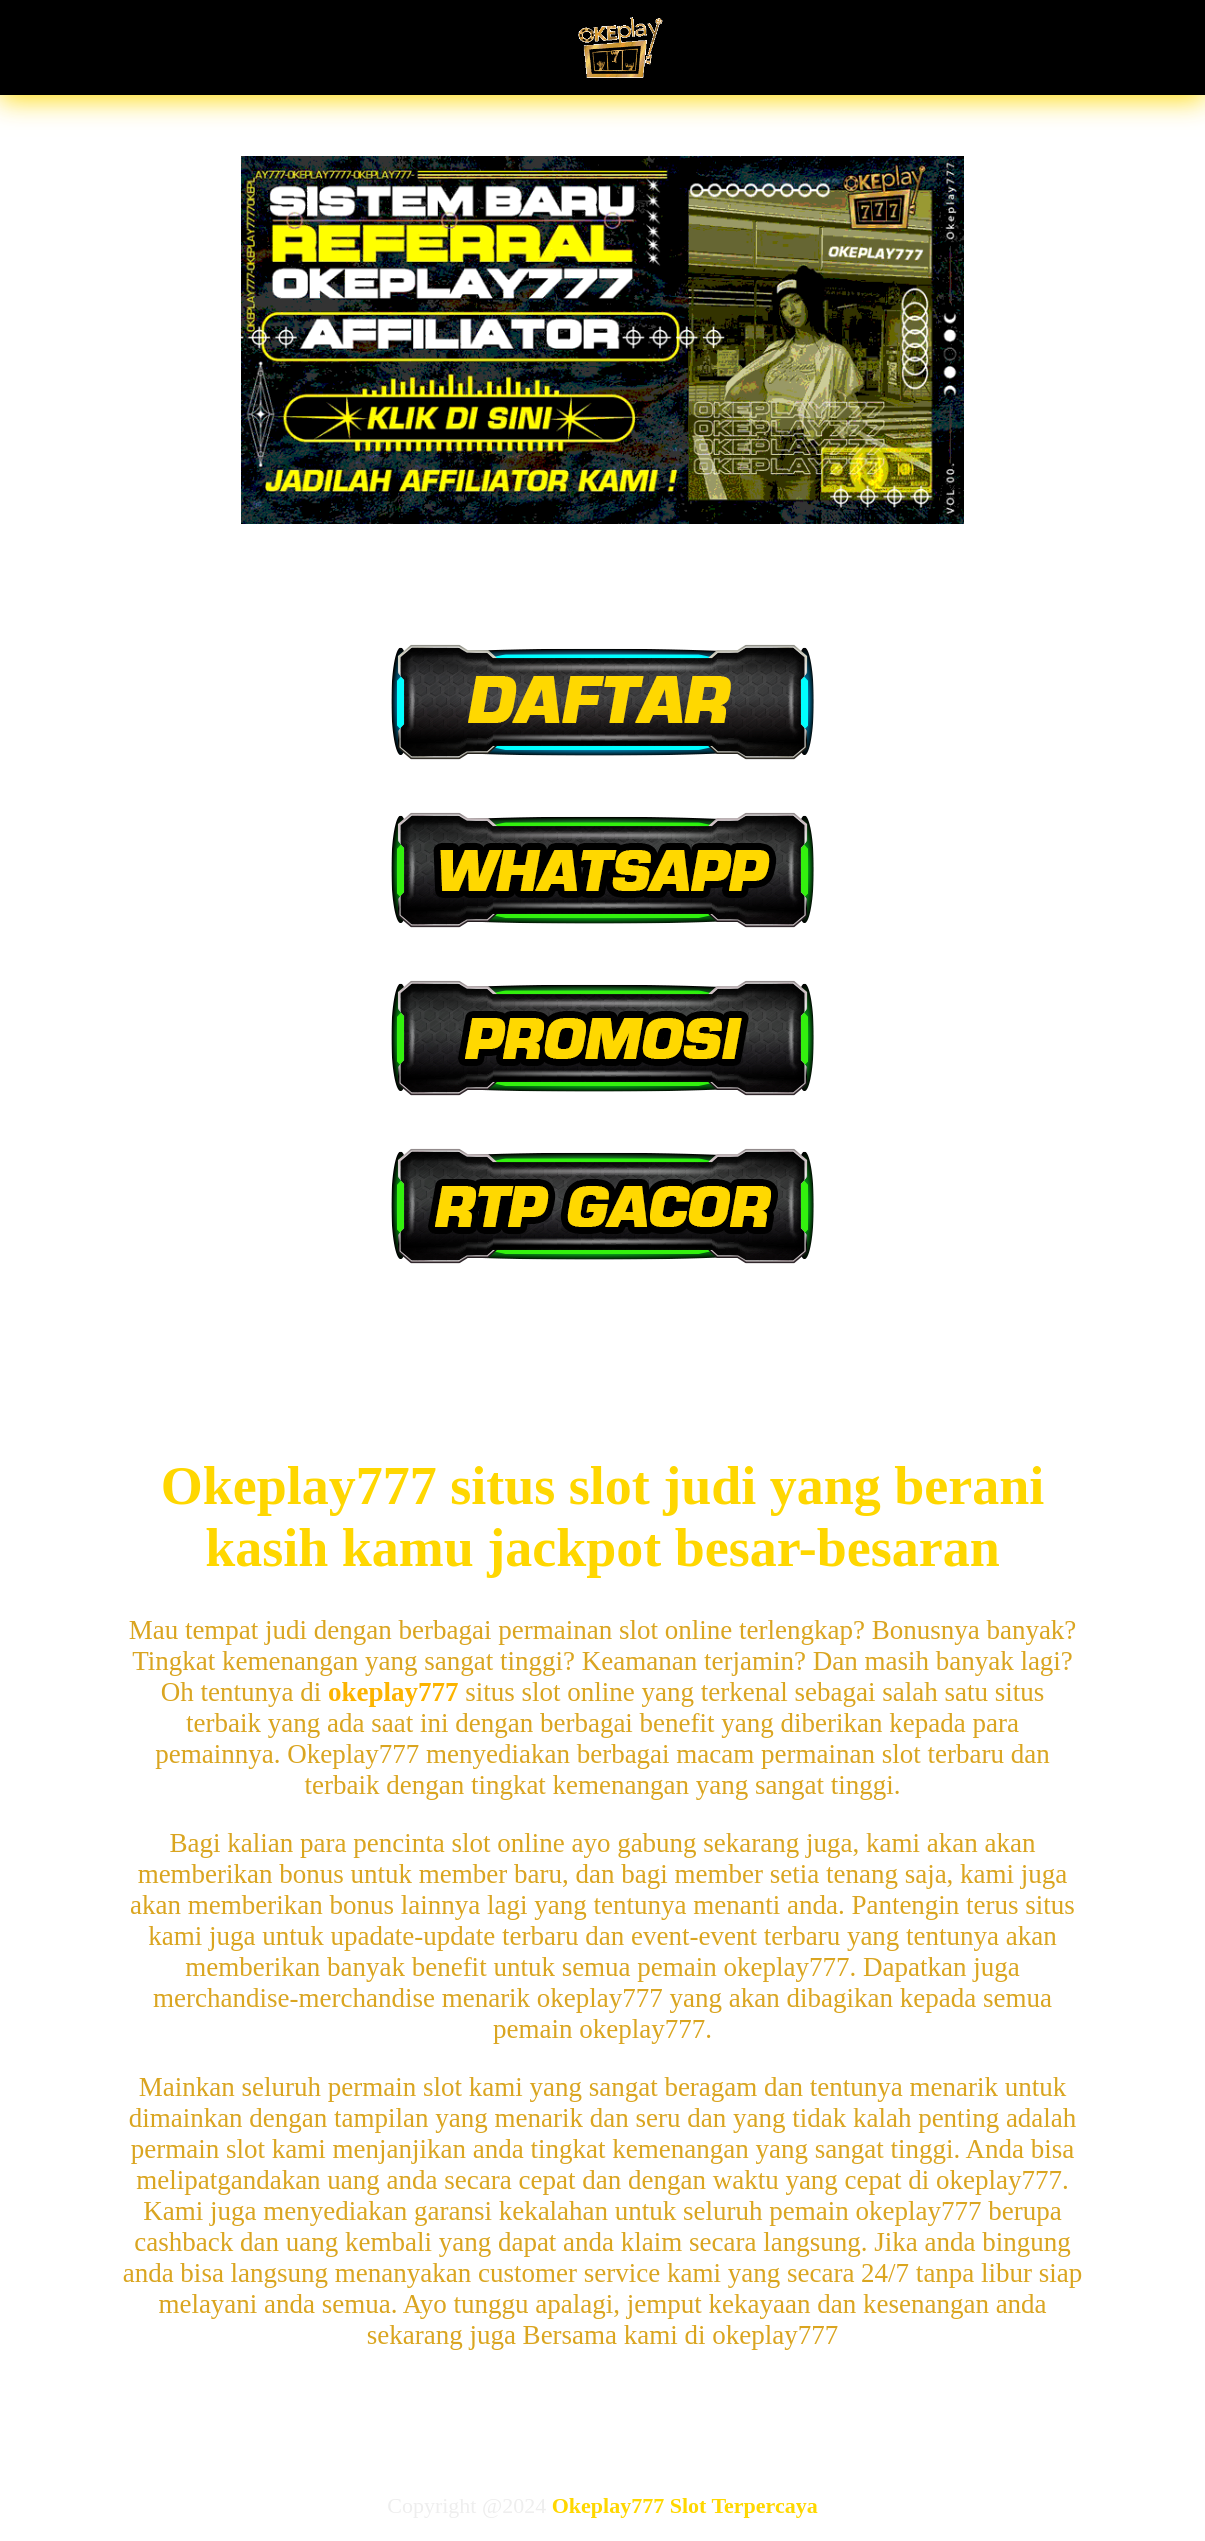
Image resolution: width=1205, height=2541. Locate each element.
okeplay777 (393, 1692)
